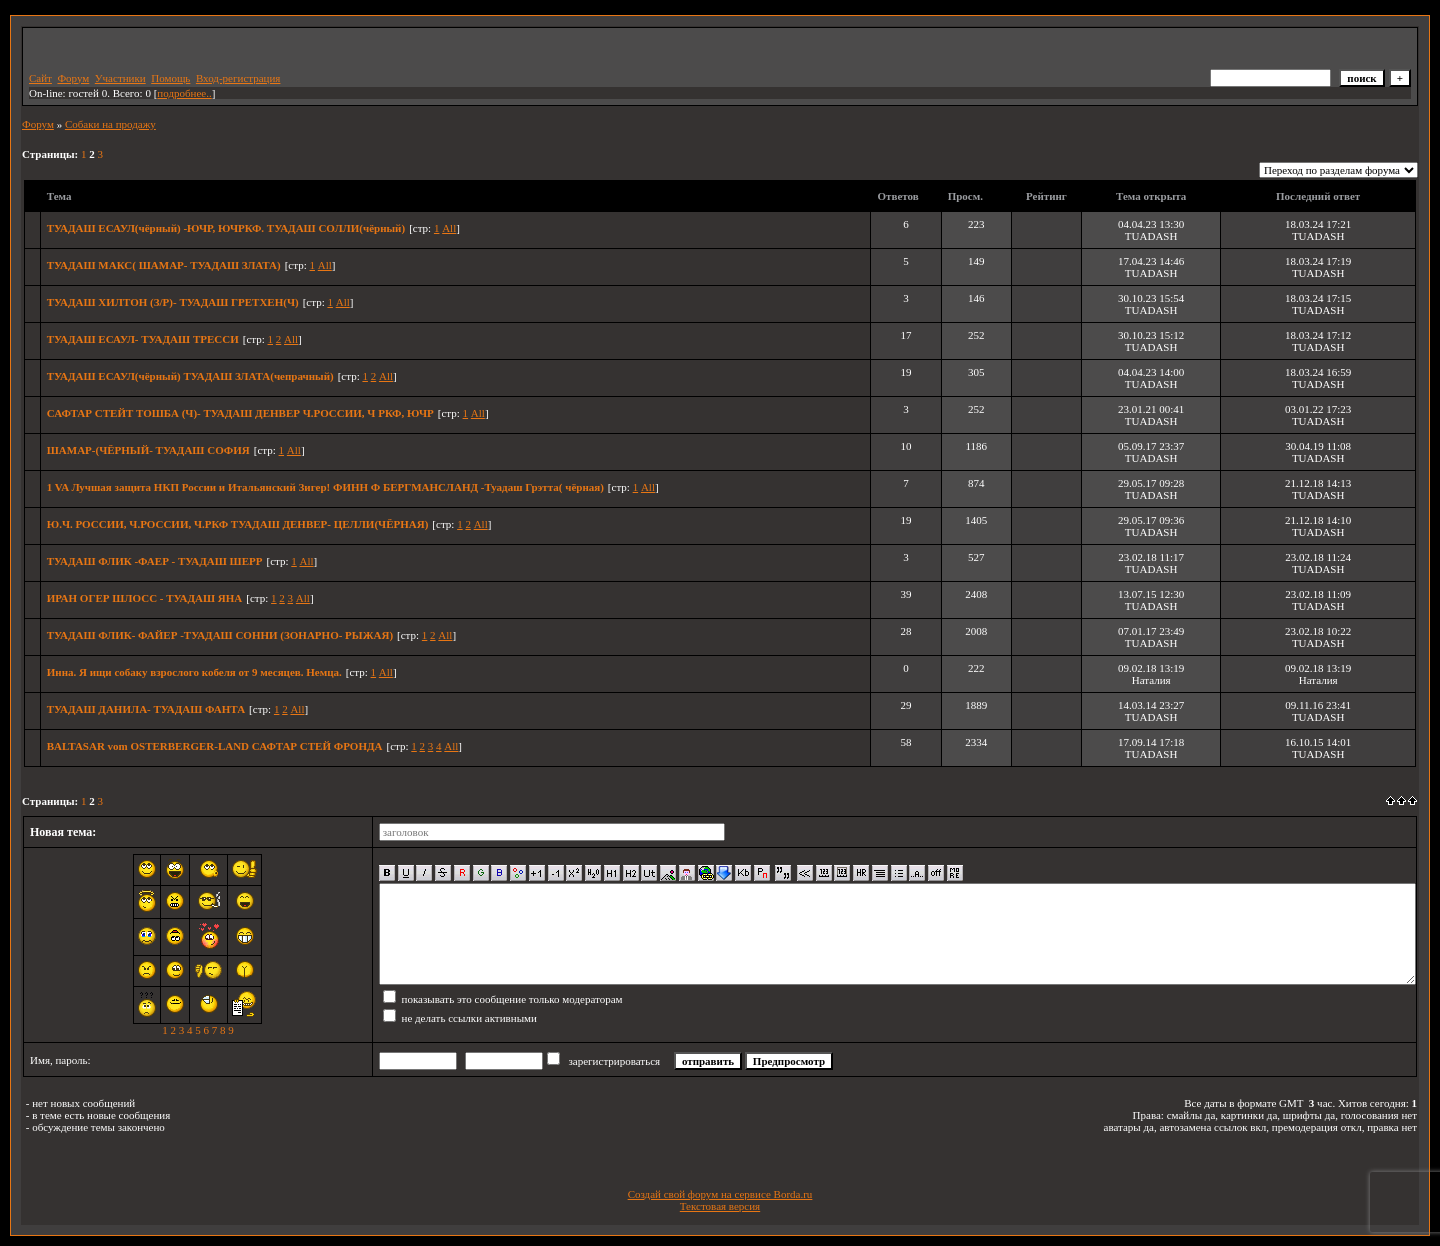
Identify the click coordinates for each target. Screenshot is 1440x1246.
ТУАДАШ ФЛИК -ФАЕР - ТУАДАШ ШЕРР (155, 561)
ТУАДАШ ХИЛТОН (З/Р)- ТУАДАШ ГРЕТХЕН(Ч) (173, 302)
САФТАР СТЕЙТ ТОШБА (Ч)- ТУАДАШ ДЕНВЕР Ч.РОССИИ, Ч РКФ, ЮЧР (240, 413)
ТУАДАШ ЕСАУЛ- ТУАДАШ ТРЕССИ (143, 339)
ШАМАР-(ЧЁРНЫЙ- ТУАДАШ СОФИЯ (148, 450)
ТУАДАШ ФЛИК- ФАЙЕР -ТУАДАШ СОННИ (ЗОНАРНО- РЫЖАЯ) (220, 635)
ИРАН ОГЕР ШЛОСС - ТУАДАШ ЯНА (145, 598)
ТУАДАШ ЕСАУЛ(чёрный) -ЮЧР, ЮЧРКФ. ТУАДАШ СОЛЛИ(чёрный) (226, 228)
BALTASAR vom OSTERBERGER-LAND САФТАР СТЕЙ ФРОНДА (215, 746)
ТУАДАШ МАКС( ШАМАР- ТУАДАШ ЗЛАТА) (164, 265)
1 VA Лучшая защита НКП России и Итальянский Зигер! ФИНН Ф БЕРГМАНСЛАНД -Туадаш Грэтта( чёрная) (325, 487)
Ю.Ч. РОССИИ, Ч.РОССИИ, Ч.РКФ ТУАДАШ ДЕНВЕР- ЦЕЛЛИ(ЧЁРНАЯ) (238, 524)
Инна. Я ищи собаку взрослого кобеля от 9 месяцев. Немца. (194, 672)
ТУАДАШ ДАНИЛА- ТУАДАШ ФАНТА (146, 709)
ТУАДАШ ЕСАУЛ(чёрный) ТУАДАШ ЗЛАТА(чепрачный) (190, 376)
